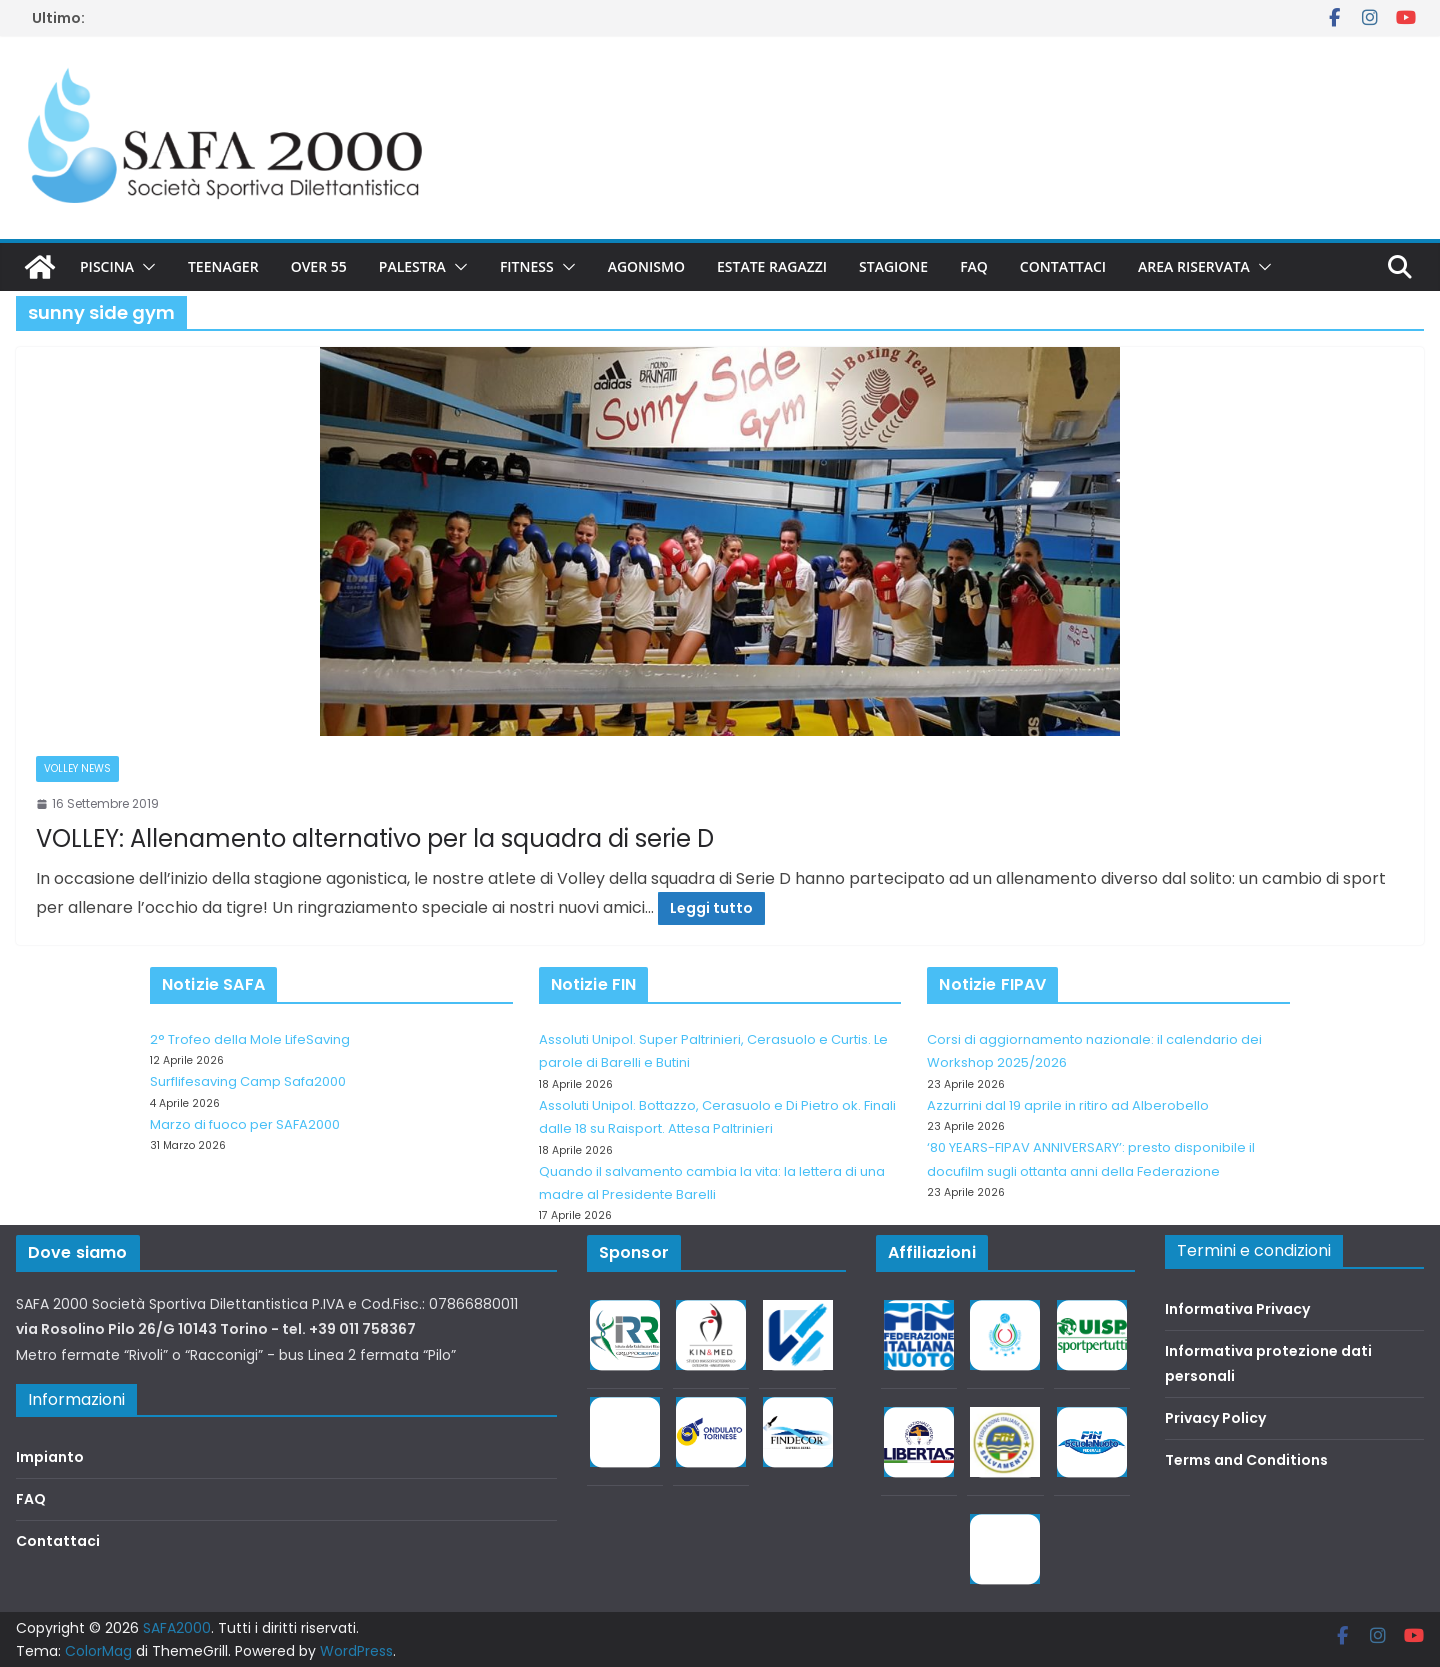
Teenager (223, 266)
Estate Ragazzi (772, 266)
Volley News (77, 768)
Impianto (50, 1457)
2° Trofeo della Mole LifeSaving (250, 1039)
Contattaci (1063, 266)
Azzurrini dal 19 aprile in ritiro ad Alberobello (1068, 1105)
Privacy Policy (1215, 1418)
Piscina (107, 266)
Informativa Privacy (1237, 1309)
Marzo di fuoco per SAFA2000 (245, 1124)
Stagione (893, 266)
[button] (145, 267)
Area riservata (1194, 266)
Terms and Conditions (1246, 1460)
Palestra (412, 266)
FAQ (974, 266)
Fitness (527, 266)
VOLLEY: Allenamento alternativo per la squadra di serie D (375, 838)
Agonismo (646, 266)
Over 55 (319, 266)
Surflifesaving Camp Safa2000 (248, 1081)
